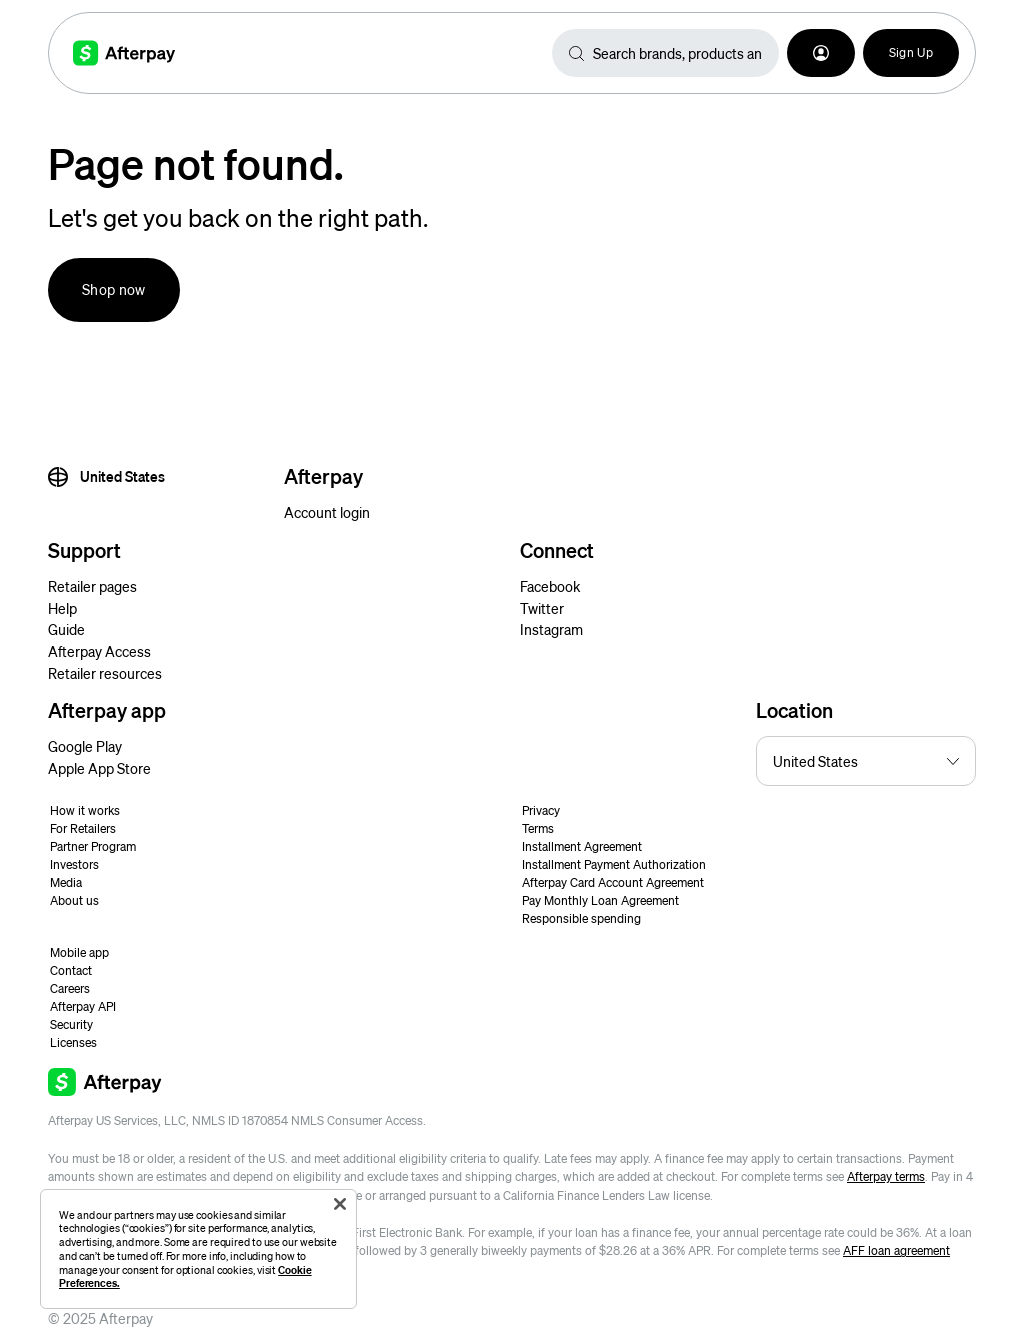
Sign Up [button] (911, 52)
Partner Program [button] (93, 846)
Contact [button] (71, 970)
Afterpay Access (99, 651)
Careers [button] (70, 988)
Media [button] (66, 882)
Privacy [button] (541, 810)
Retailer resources (105, 673)
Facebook (550, 586)
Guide (66, 629)
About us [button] (74, 900)
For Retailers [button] (83, 828)
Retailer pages (92, 586)
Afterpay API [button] (83, 1006)
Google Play (85, 746)
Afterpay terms (886, 1176)
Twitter (542, 608)
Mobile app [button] (79, 952)
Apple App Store (99, 768)
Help (62, 608)
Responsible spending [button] (581, 918)
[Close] (340, 1204)
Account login (327, 512)
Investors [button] (74, 864)
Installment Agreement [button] (582, 846)
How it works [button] (85, 810)
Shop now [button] (114, 289)
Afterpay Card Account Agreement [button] (613, 882)
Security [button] (71, 1024)
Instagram (551, 629)
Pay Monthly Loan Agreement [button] (600, 900)
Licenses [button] (73, 1042)
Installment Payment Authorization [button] (614, 864)
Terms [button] (538, 828)
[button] (821, 53)
